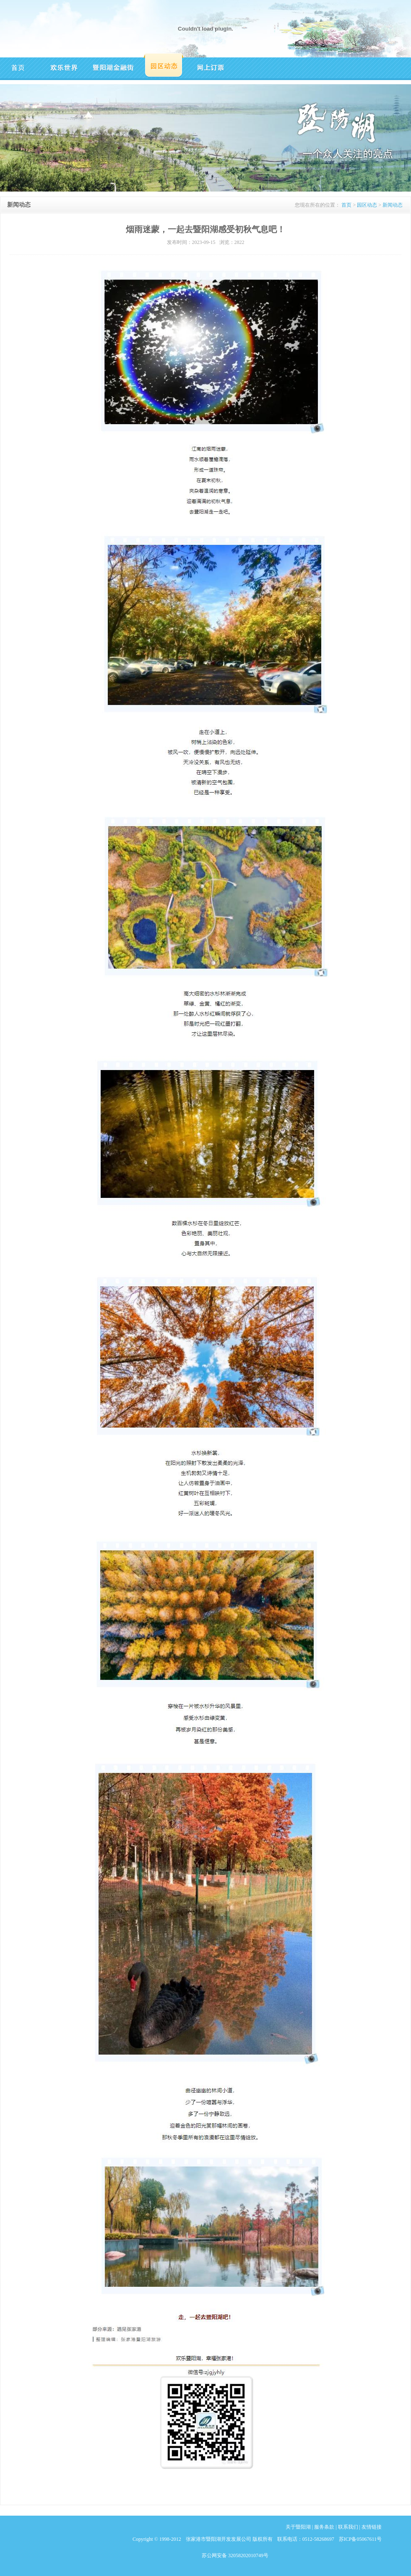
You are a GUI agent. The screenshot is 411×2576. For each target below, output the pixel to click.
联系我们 (348, 2527)
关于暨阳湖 (298, 2527)
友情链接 (372, 2527)
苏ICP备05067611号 (360, 2539)
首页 (346, 205)
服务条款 (324, 2527)
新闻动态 (392, 205)
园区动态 (367, 205)
